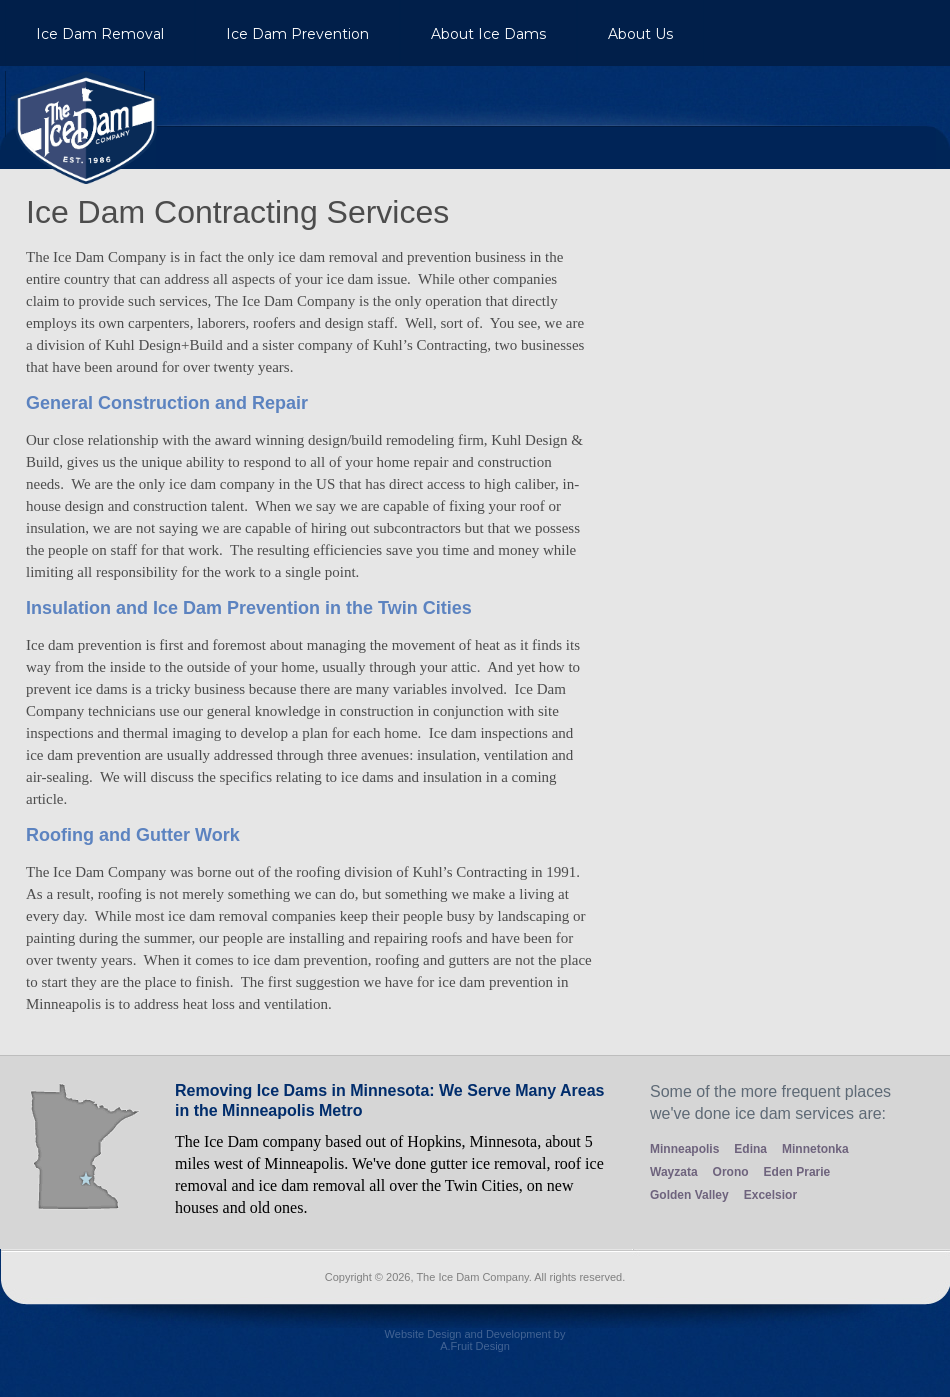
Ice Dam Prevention (297, 34)
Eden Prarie (797, 1172)
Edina (750, 1149)
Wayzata (674, 1172)
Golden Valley (689, 1195)
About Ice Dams (488, 34)
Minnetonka (815, 1149)
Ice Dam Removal (100, 34)
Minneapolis (684, 1149)
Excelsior (770, 1195)
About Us (640, 34)
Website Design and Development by (475, 1347)
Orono (731, 1172)
